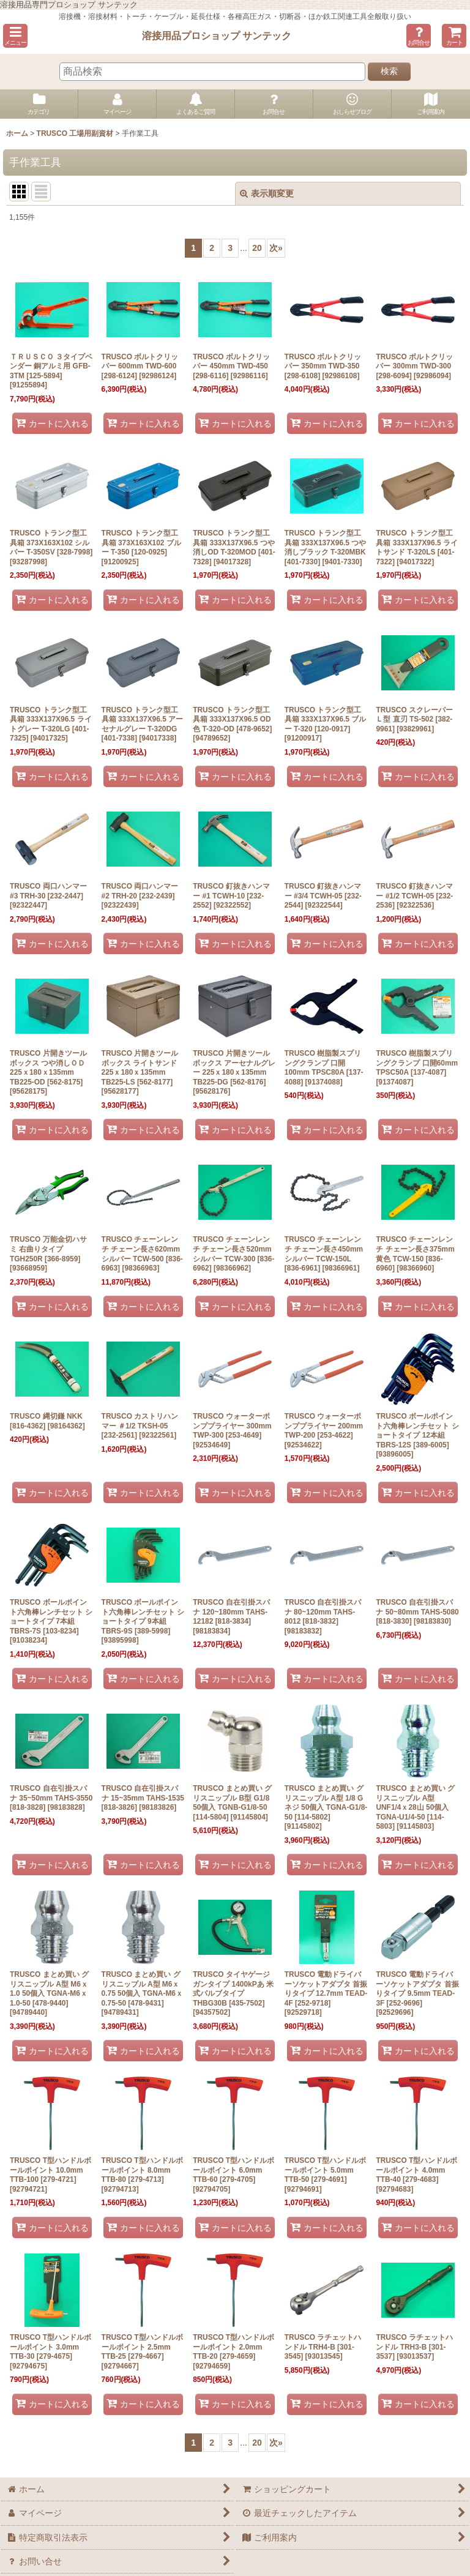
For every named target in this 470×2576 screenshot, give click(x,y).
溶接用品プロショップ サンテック (217, 35)
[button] (15, 36)
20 (257, 248)
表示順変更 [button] (267, 193)
